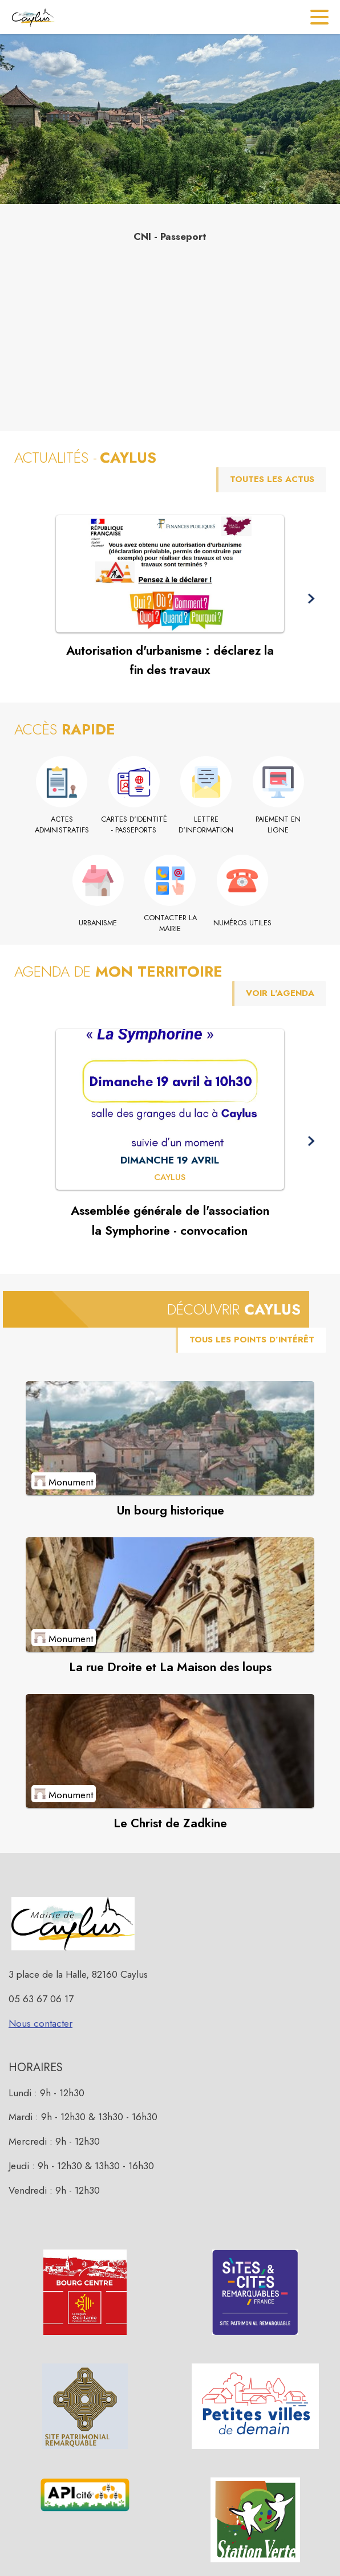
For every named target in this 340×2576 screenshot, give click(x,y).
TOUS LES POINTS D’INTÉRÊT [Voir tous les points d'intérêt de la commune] (251, 1339)
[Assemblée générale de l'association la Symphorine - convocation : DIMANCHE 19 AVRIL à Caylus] (170, 1178)
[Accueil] (33, 17)
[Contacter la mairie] (170, 923)
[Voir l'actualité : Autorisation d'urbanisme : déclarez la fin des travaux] (170, 573)
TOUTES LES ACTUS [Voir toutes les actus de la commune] (272, 479)
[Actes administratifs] (62, 824)
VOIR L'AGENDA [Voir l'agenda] (280, 993)
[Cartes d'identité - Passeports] (134, 824)
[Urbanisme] (97, 923)
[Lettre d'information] (206, 824)
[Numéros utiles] (242, 923)
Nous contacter (40, 2023)
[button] (311, 598)
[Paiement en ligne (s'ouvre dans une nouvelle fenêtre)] (278, 824)
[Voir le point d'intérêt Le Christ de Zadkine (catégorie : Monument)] (170, 1751)
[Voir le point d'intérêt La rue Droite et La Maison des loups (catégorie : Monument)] (170, 1594)
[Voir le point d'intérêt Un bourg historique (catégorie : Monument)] (170, 1438)
